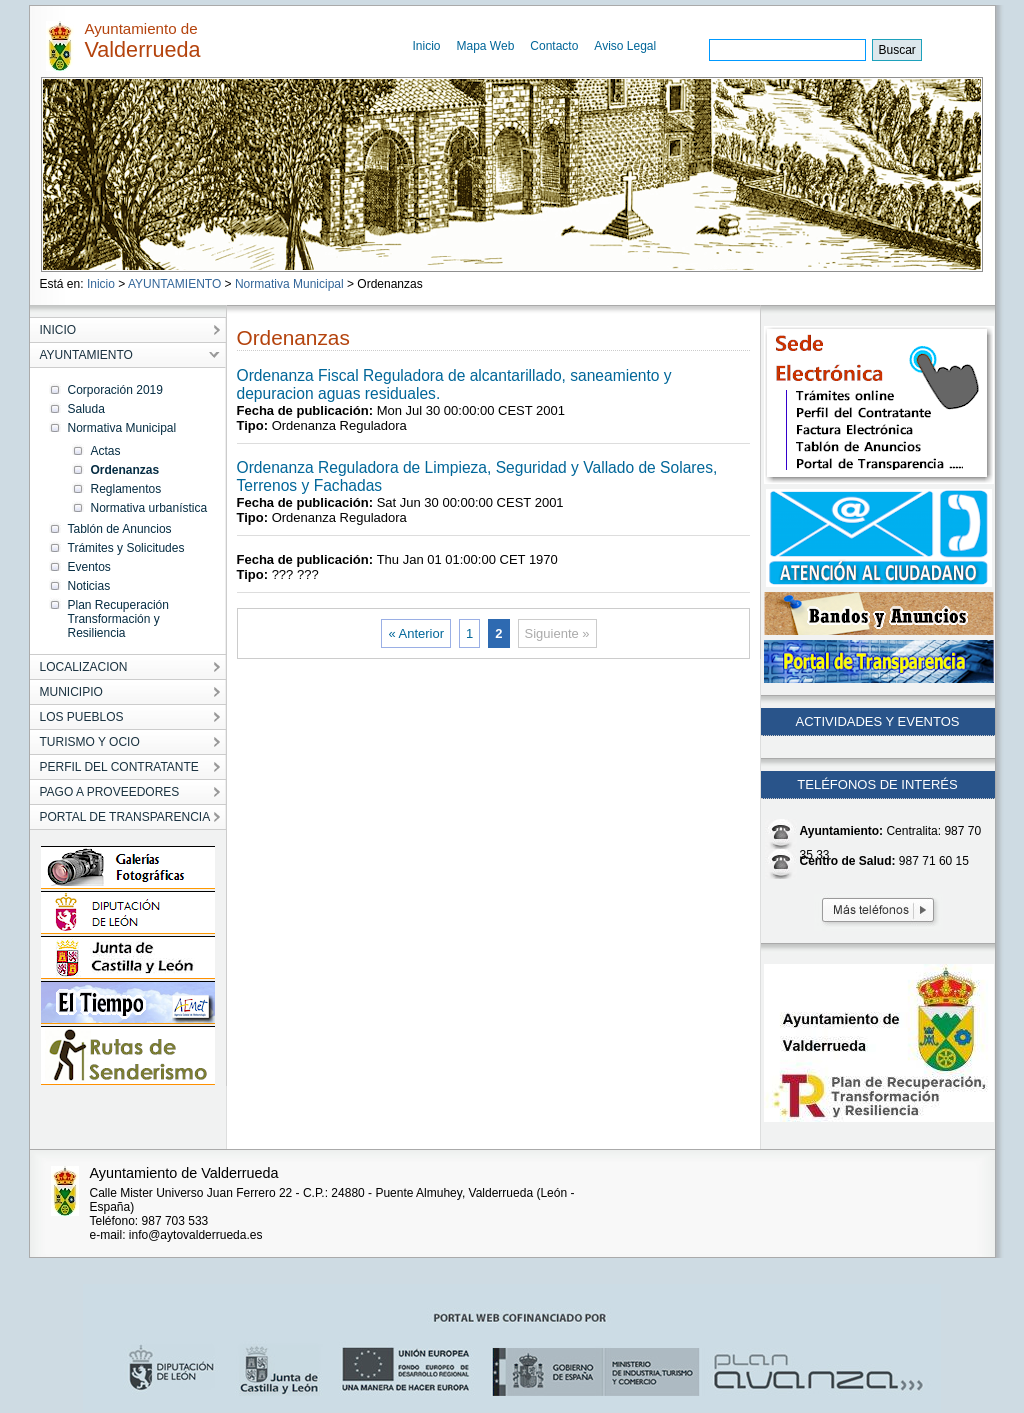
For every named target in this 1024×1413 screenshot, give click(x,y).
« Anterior (416, 633)
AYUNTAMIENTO (174, 284)
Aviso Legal (625, 46)
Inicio (427, 46)
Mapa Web (486, 46)
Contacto (554, 46)
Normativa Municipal (289, 284)
